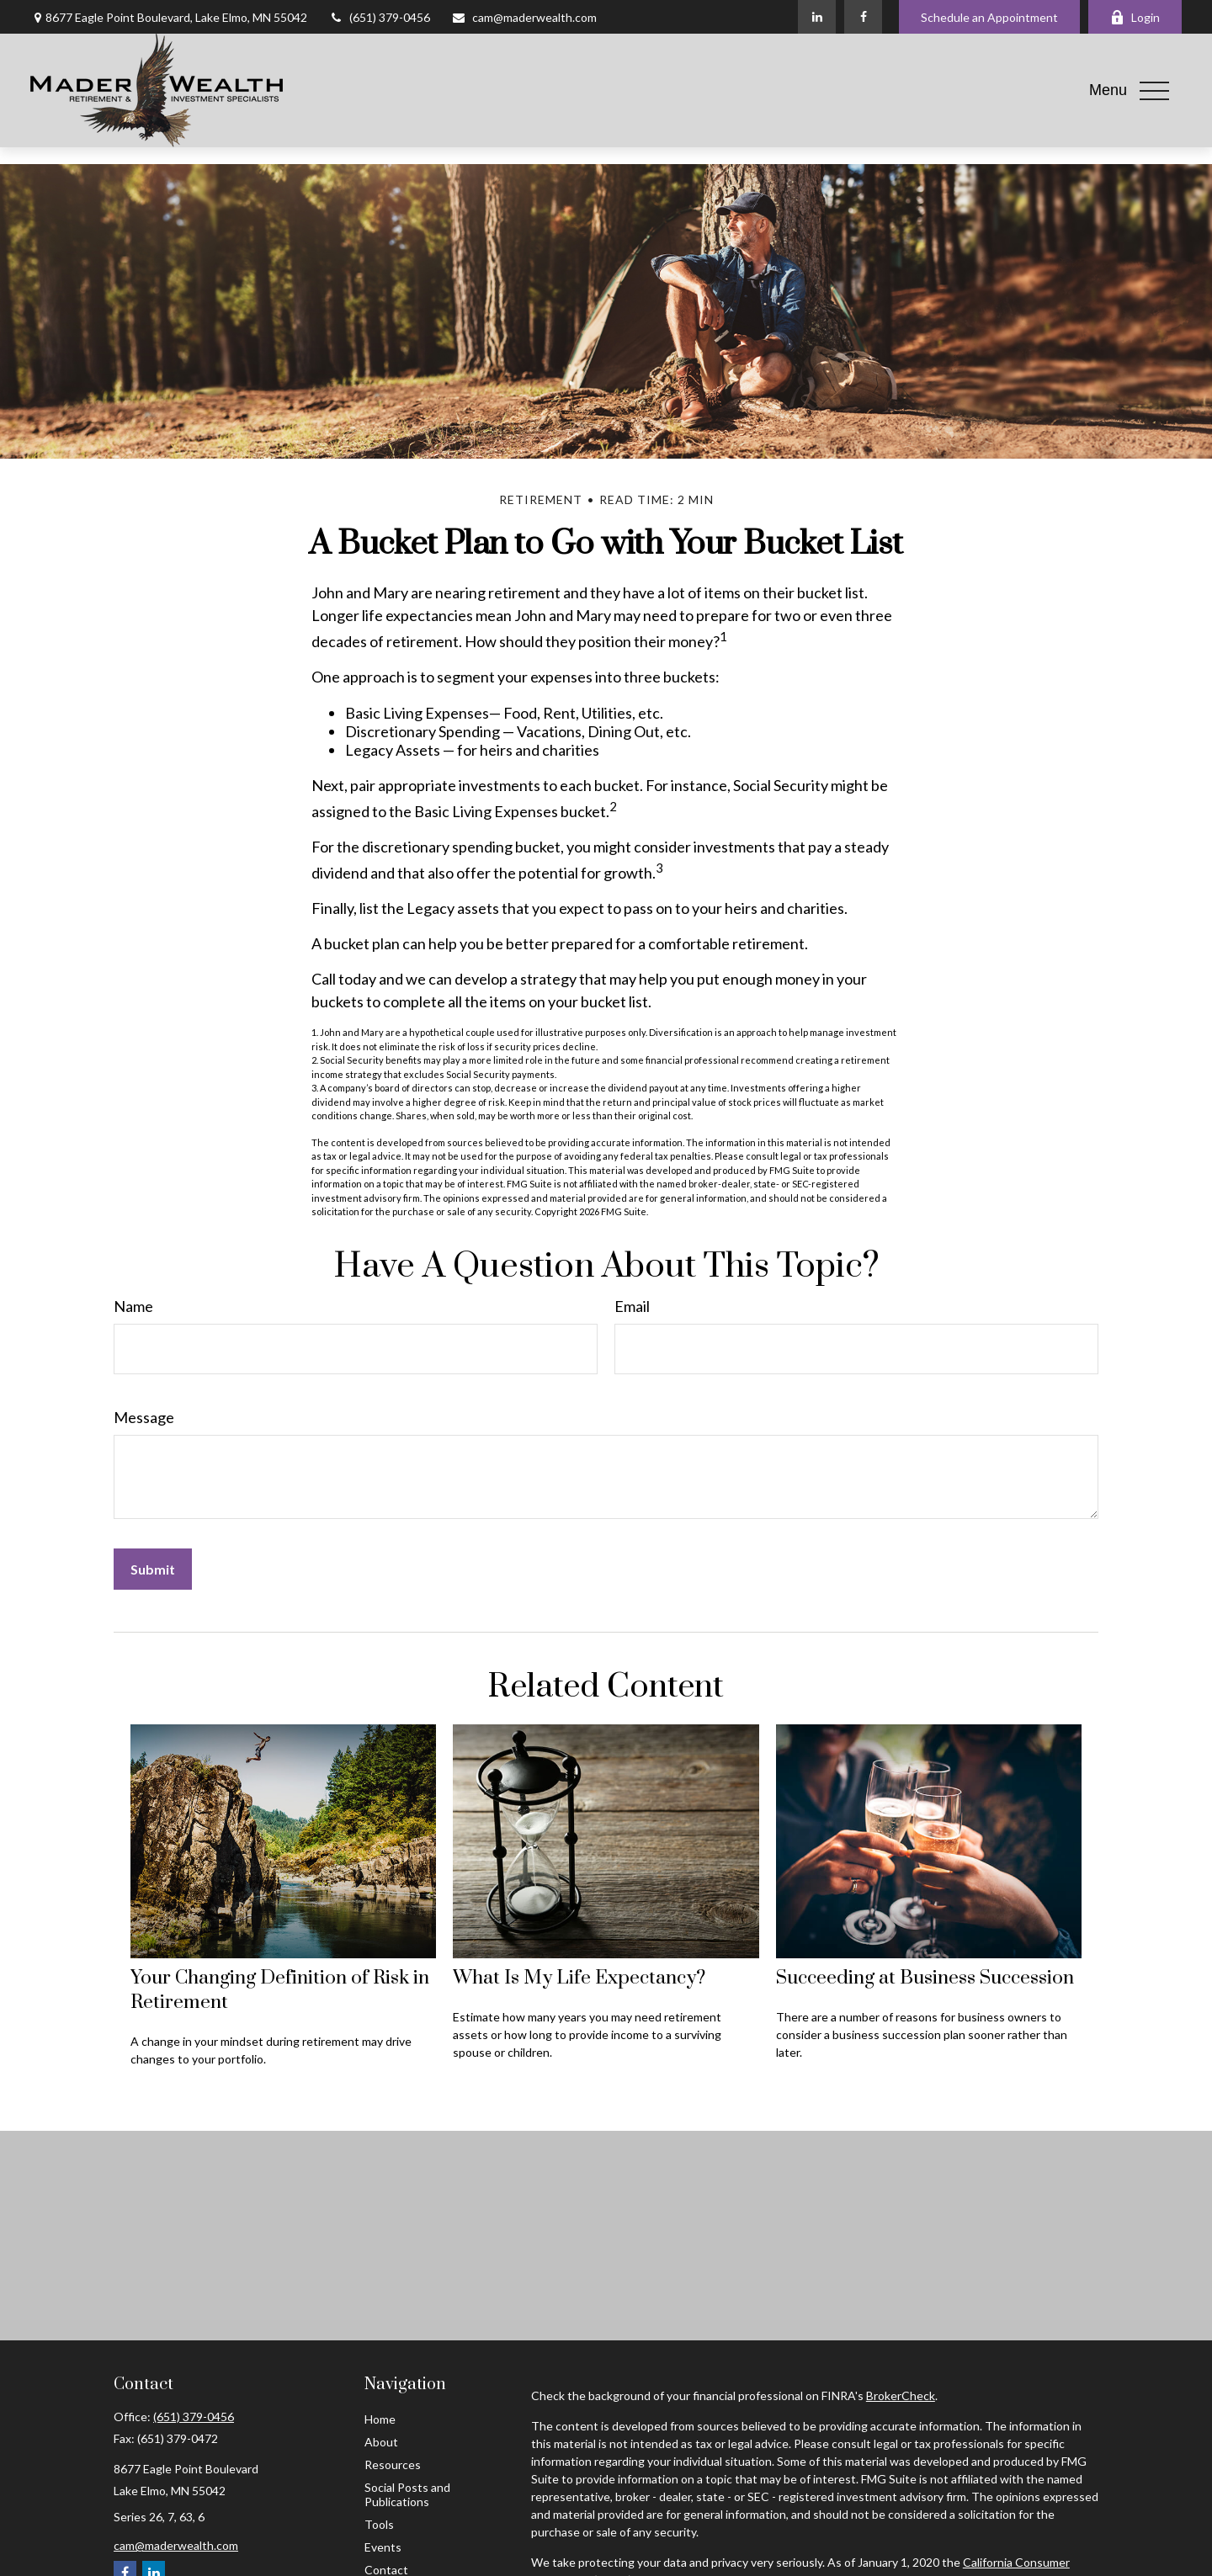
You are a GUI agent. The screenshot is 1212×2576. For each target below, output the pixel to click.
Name (133, 1306)
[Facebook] (863, 17)
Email (632, 1306)
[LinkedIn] (817, 17)
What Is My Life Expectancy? (579, 1978)
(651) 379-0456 (379, 17)
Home (380, 2419)
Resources (392, 2464)
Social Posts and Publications (407, 2494)
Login (1135, 17)
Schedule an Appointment (989, 17)
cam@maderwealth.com (524, 17)
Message (144, 1417)
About (381, 2442)
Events (382, 2547)
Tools (379, 2524)
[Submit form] (153, 1569)
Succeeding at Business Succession (925, 1978)
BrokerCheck (900, 2395)
